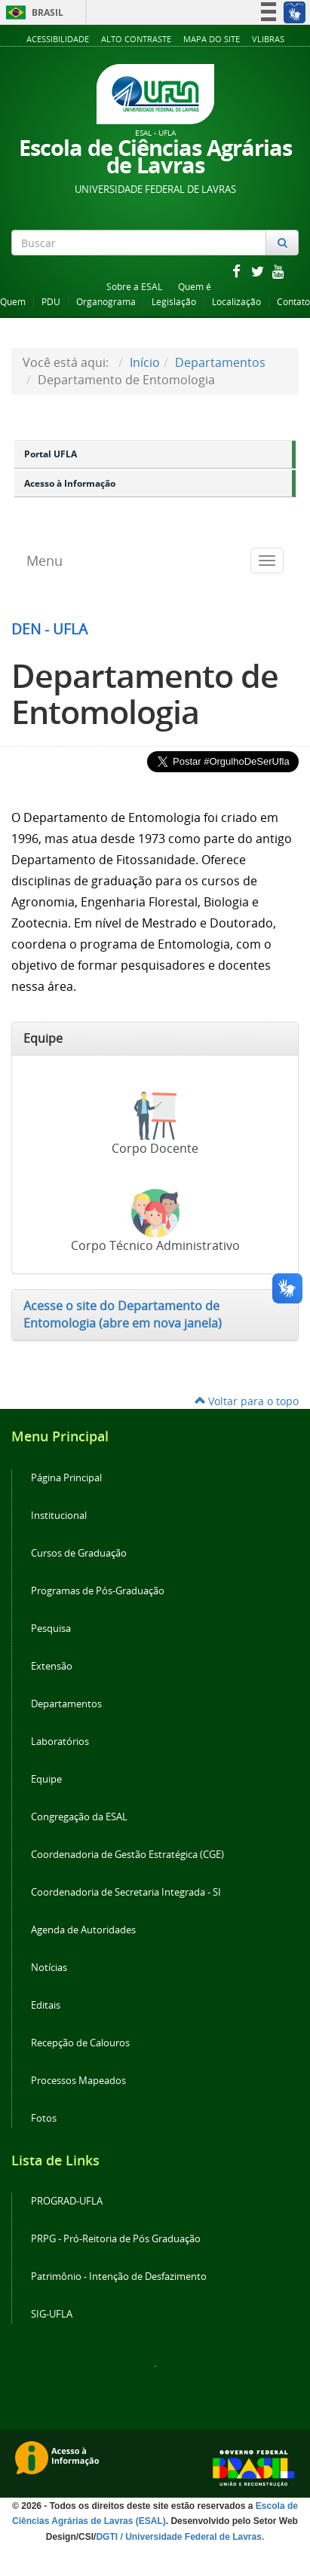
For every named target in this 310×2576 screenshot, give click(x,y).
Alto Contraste (136, 38)
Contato (293, 301)
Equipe (46, 1779)
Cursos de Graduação (79, 1553)
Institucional (59, 1515)
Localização (236, 301)
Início (145, 362)
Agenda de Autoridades (83, 1930)
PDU (50, 301)
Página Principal (66, 1477)
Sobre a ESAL (134, 286)
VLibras (268, 38)
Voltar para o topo (247, 1401)
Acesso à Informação (69, 483)
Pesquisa (51, 1628)
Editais (45, 2005)
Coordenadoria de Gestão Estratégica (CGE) (127, 1854)
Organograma (106, 301)
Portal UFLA (50, 454)
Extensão (51, 1666)
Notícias (49, 1967)
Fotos (44, 2118)
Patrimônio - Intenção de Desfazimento (119, 2276)
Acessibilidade (57, 38)
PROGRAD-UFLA (67, 2201)
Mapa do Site (211, 38)
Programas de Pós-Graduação (97, 1590)
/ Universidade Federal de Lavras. (191, 2537)
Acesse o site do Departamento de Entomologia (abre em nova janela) (122, 1314)
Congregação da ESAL (79, 1817)
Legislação (174, 301)
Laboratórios (60, 1741)
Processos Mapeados (78, 2080)
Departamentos (220, 362)
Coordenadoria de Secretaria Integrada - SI (126, 1892)
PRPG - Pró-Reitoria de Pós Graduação (116, 2238)
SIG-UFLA (51, 2314)
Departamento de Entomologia (144, 694)
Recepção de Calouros (80, 2043)
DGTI (107, 2537)
